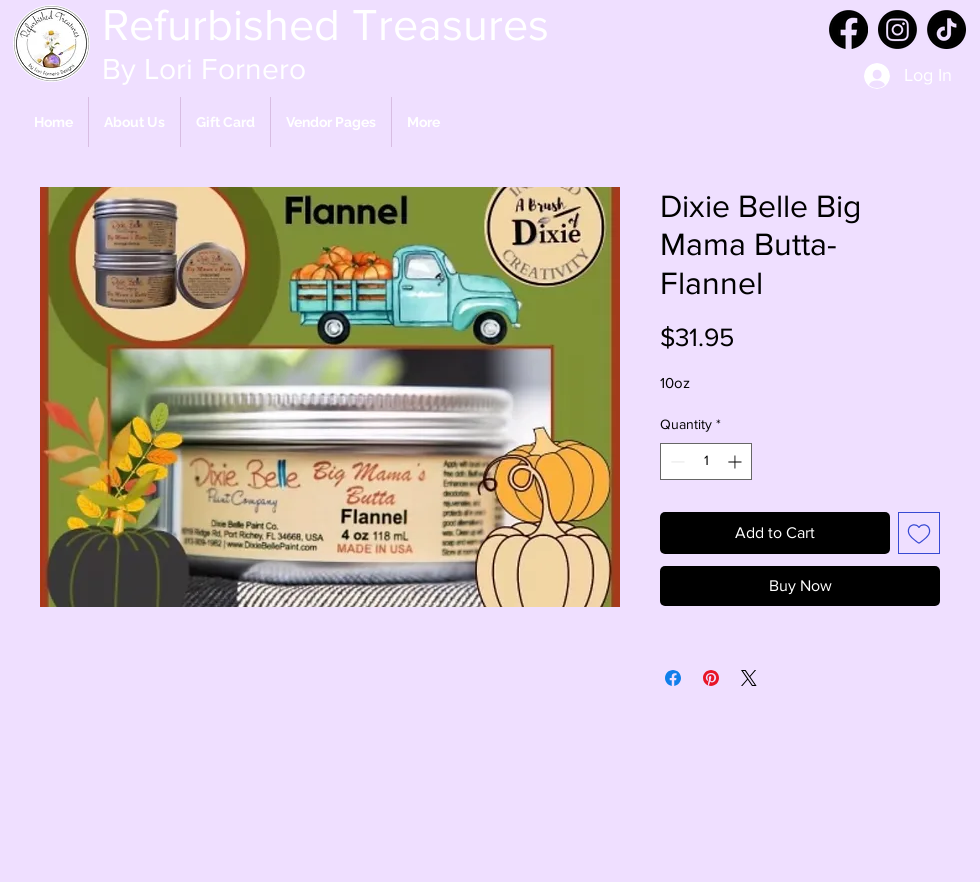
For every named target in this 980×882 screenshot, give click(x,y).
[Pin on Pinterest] (711, 678)
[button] (331, 122)
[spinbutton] (706, 461)
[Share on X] (749, 678)
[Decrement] (675, 461)
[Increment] (736, 461)
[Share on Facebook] (673, 678)
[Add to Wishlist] (919, 533)
